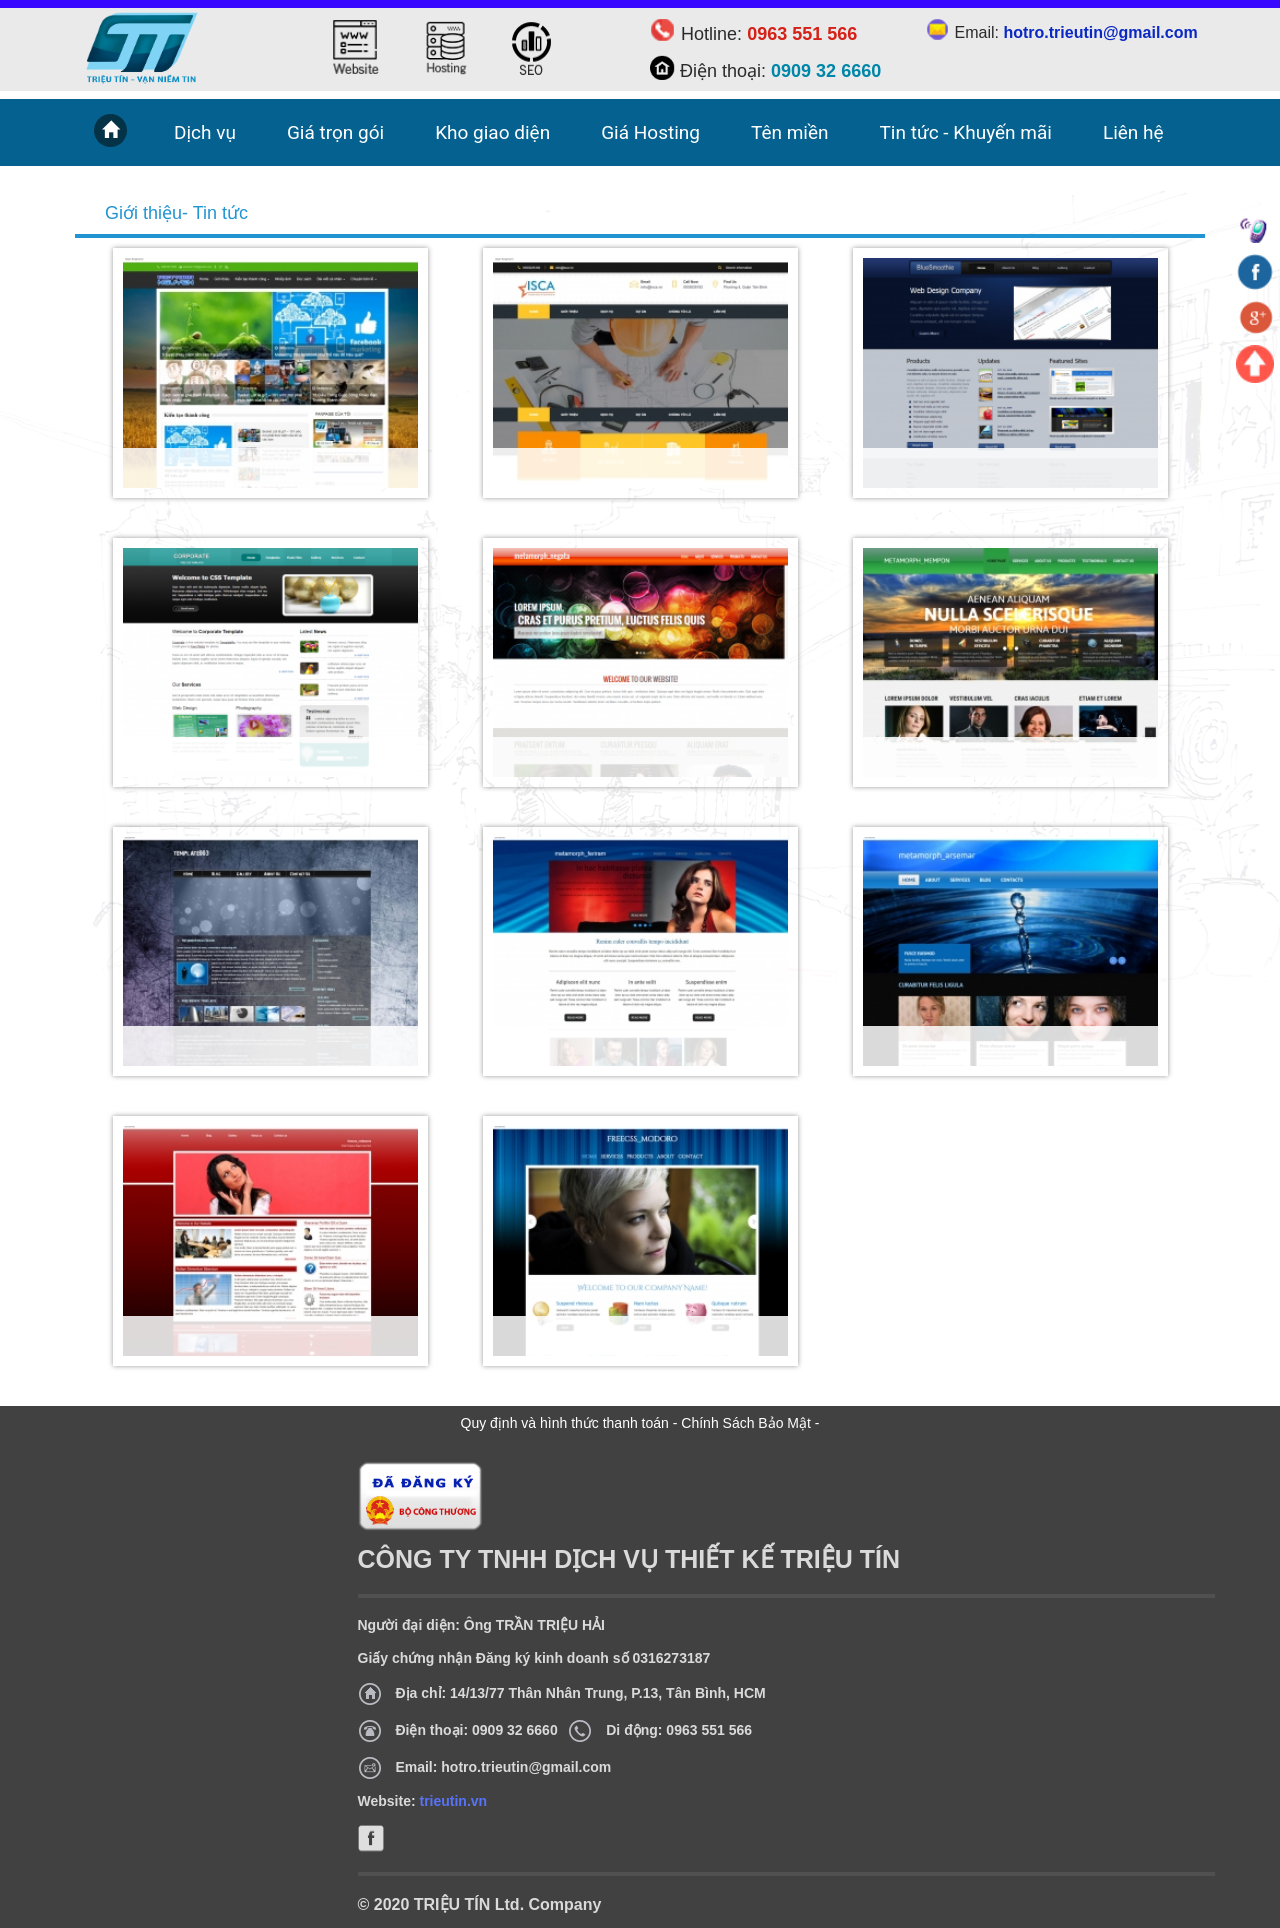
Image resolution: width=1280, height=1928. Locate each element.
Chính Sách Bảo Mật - (750, 1423)
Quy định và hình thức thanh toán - (571, 1423)
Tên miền (790, 132)
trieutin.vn (453, 1801)
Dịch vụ (205, 132)
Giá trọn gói (335, 132)
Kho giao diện (492, 132)
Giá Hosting (650, 132)
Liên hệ (1133, 132)
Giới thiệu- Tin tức (176, 213)
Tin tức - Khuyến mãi (966, 132)
